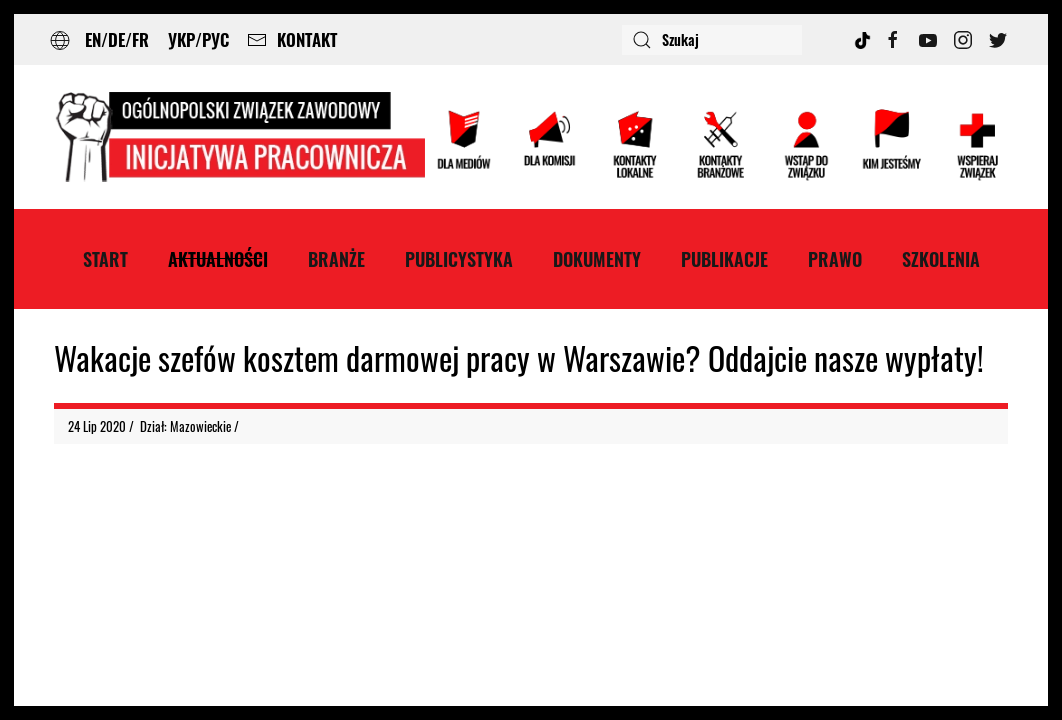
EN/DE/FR (117, 39)
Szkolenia (941, 259)
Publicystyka (459, 259)
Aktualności (218, 259)
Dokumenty (597, 259)
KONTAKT (292, 39)
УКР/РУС (198, 39)
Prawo (835, 259)
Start (105, 259)
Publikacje (724, 259)
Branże (336, 259)
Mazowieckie (200, 426)
